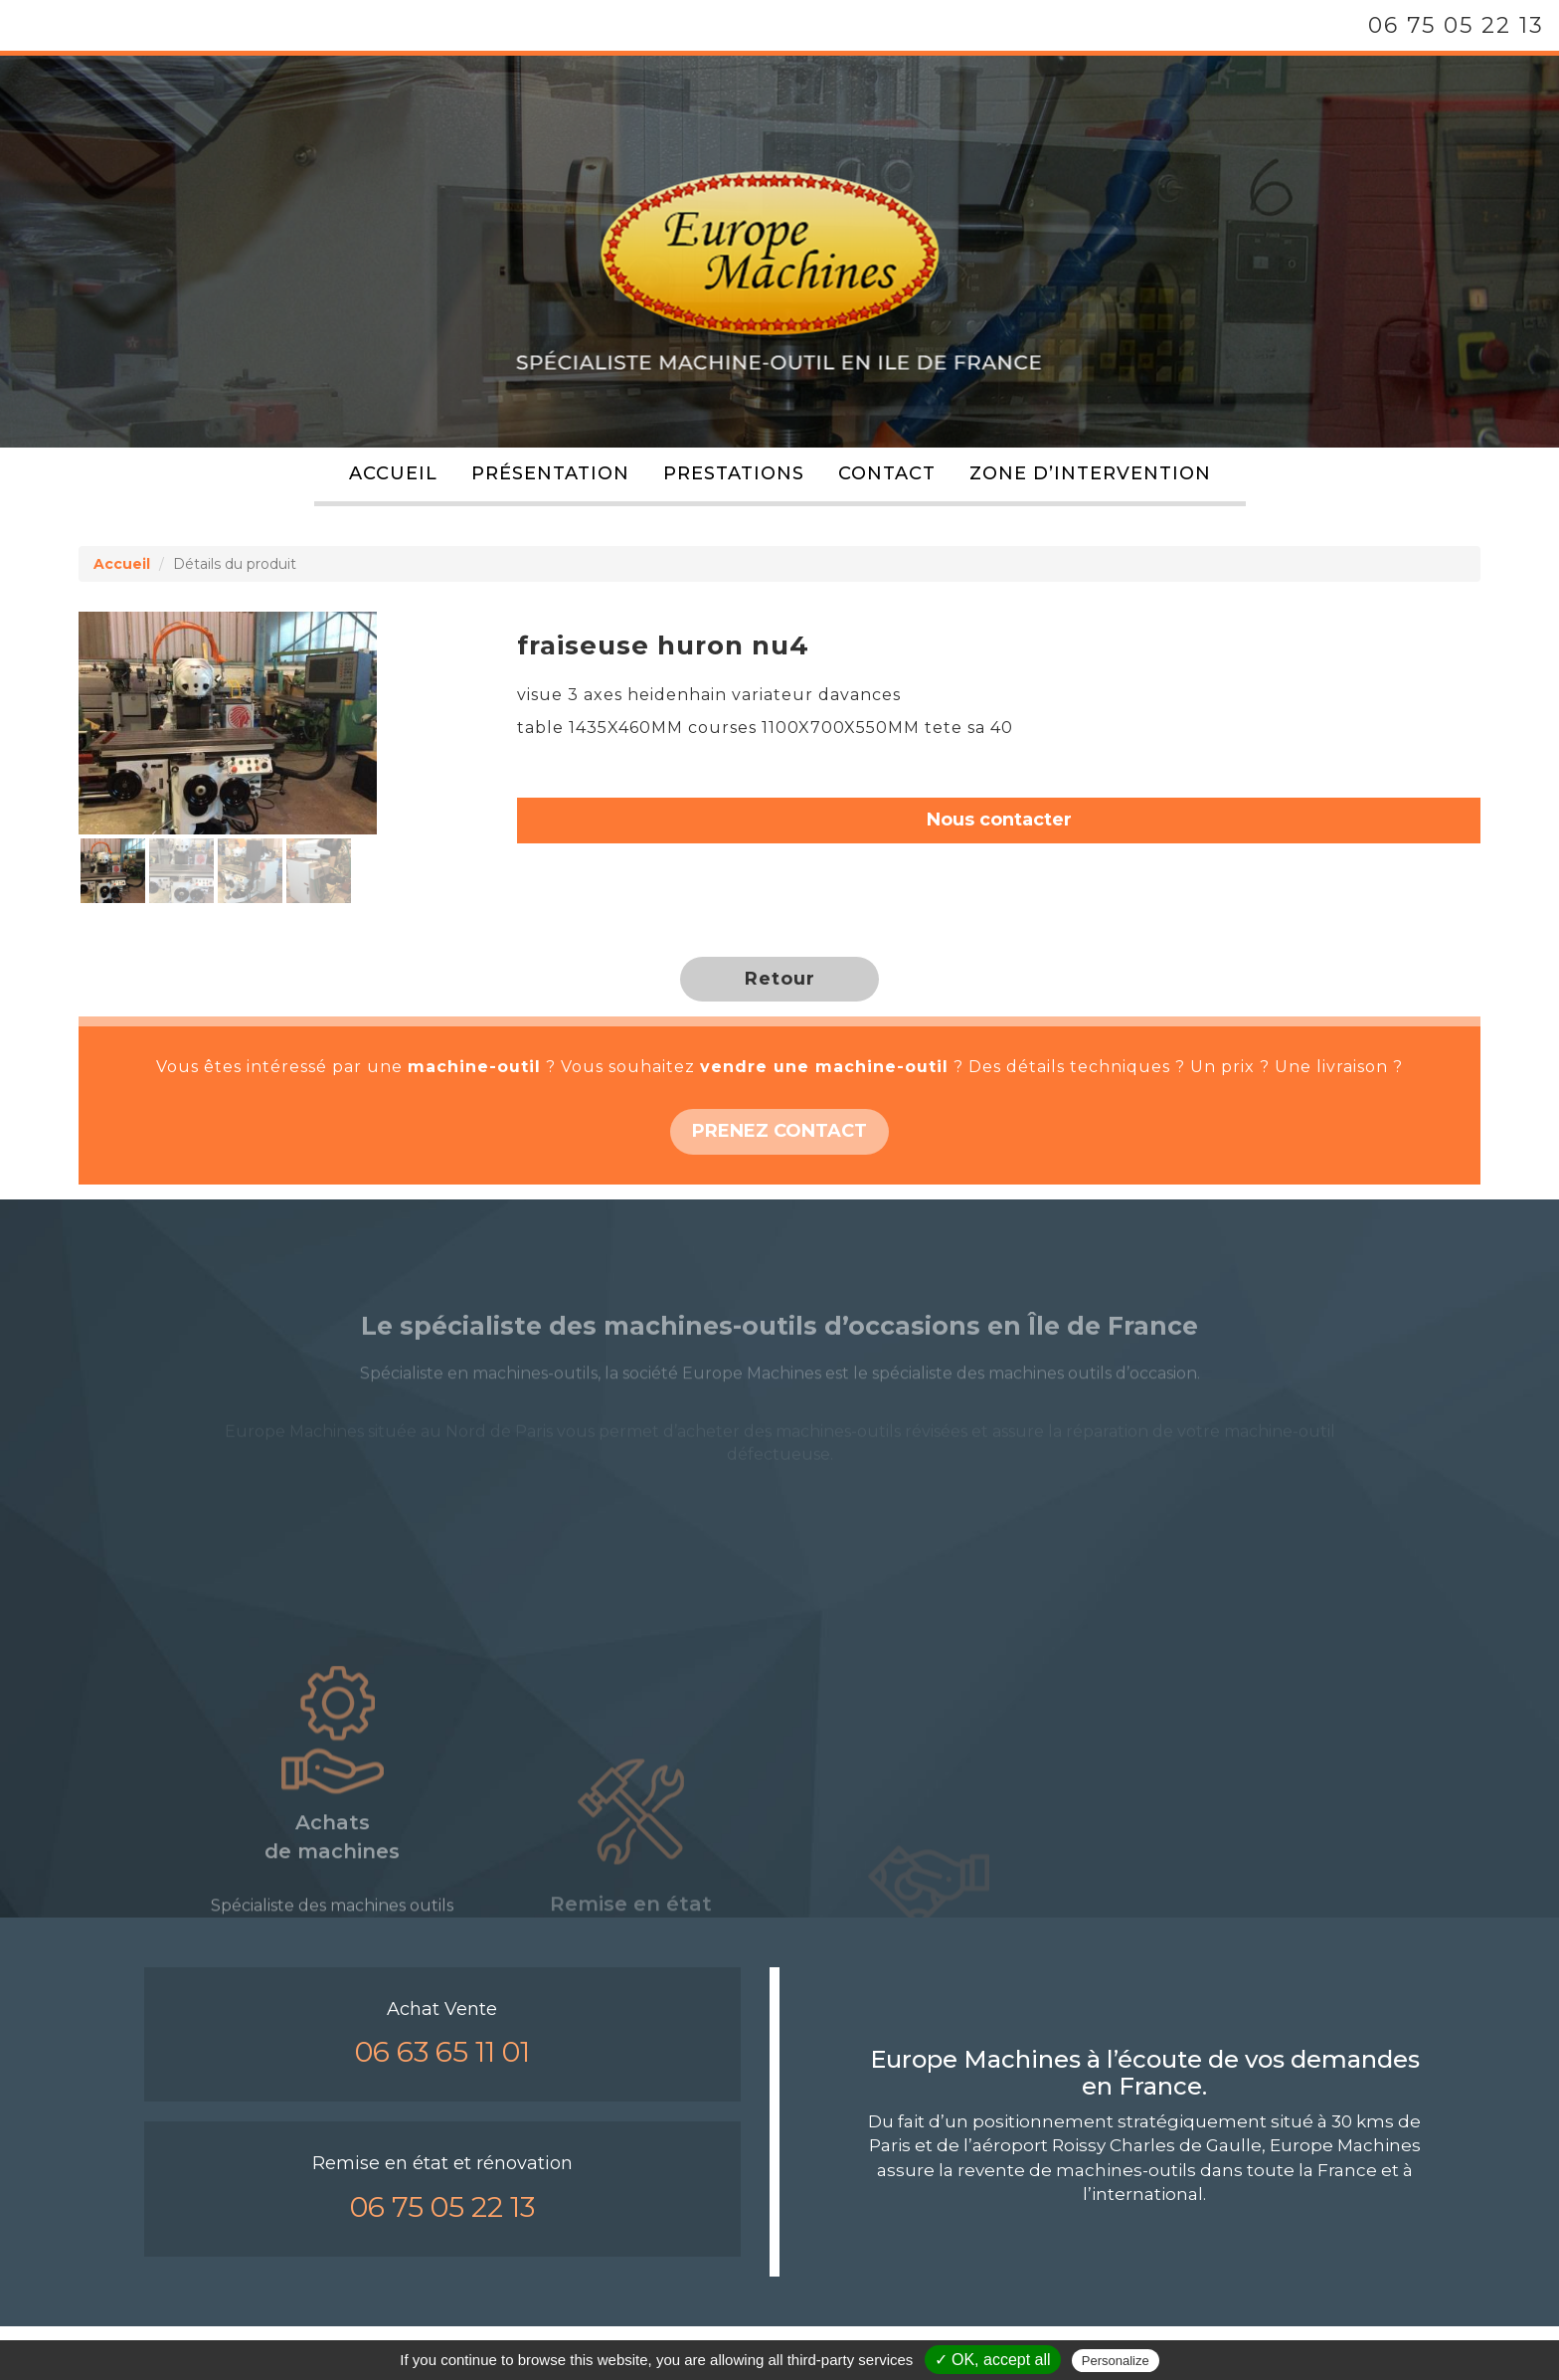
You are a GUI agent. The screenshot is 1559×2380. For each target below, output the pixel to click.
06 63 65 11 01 (442, 2052)
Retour (780, 979)
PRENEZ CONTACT (779, 1131)
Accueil (393, 473)
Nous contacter (999, 819)
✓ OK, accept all (993, 2359)
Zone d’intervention (1090, 473)
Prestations (733, 473)
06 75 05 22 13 (1456, 25)
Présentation (550, 473)
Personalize (1115, 2360)
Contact (887, 473)
